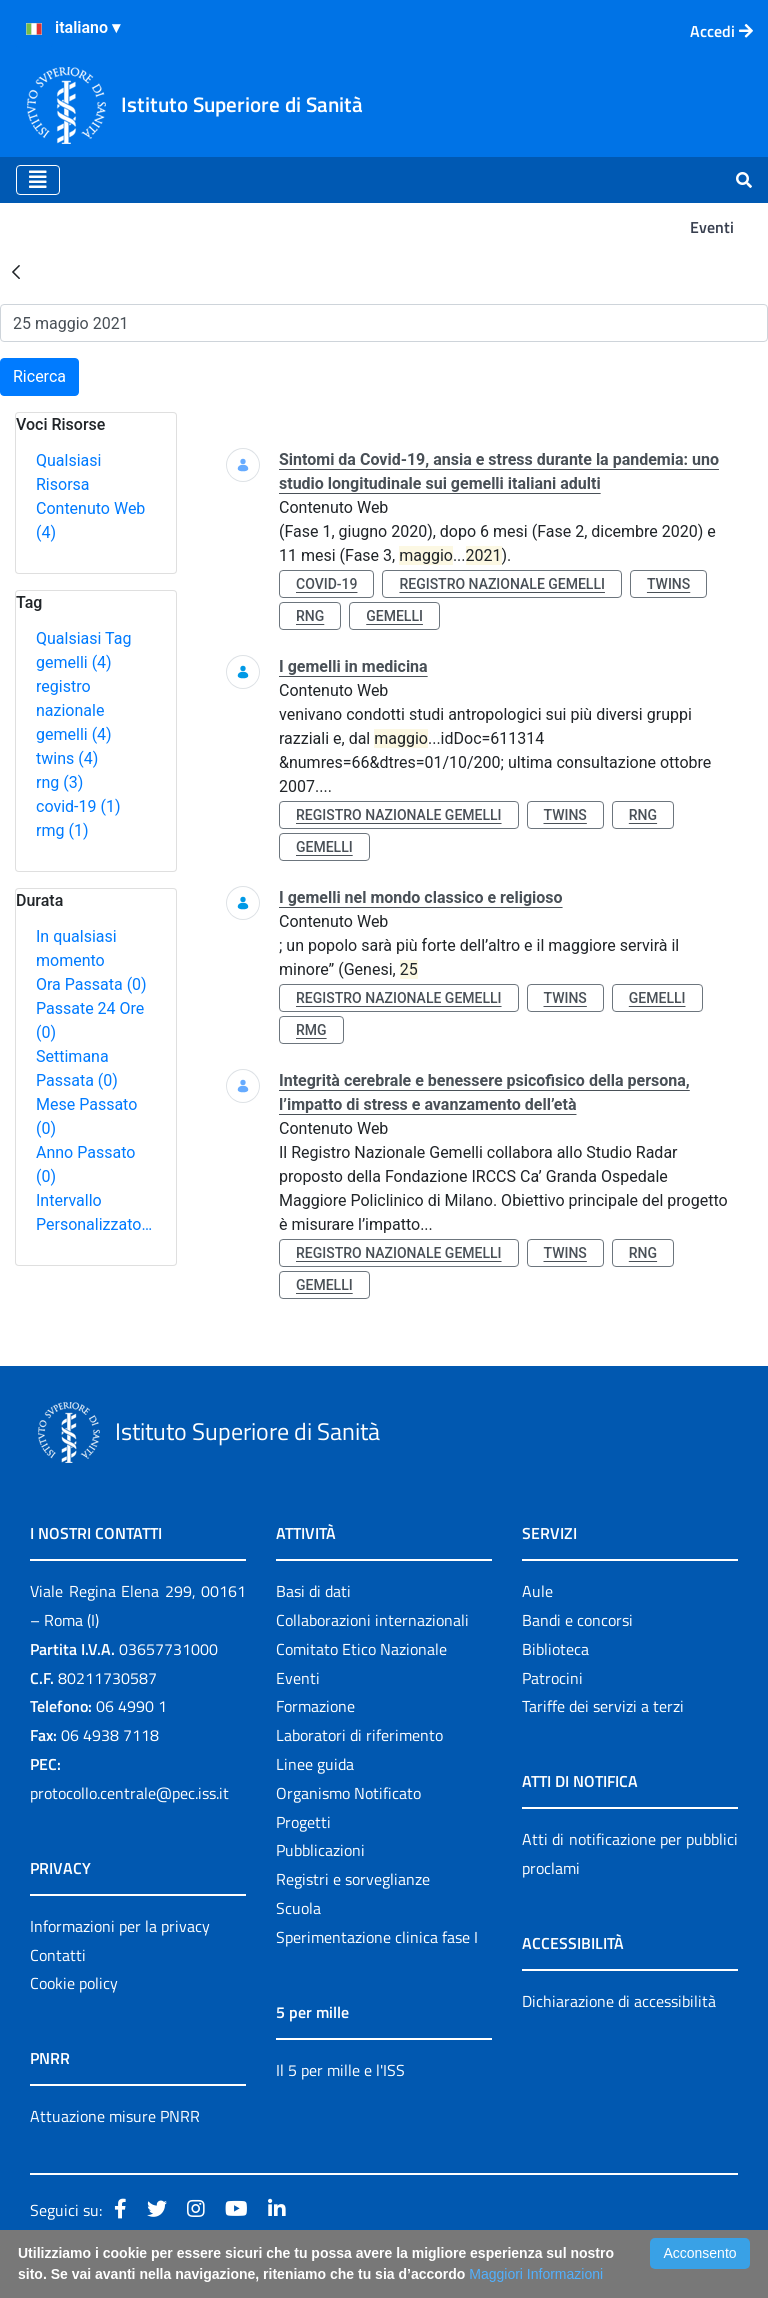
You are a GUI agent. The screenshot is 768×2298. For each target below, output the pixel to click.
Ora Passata (91, 984)
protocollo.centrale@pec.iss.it (129, 1793)
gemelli (74, 662)
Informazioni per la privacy (120, 1926)
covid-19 (78, 806)
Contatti (58, 1955)
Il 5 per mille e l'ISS (340, 2070)
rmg (62, 830)
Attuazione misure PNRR (115, 2116)
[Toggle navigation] (38, 180)
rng (59, 782)
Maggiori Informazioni (536, 2274)
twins (67, 758)
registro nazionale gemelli (74, 710)
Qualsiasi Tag (83, 638)
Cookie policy (74, 1983)
